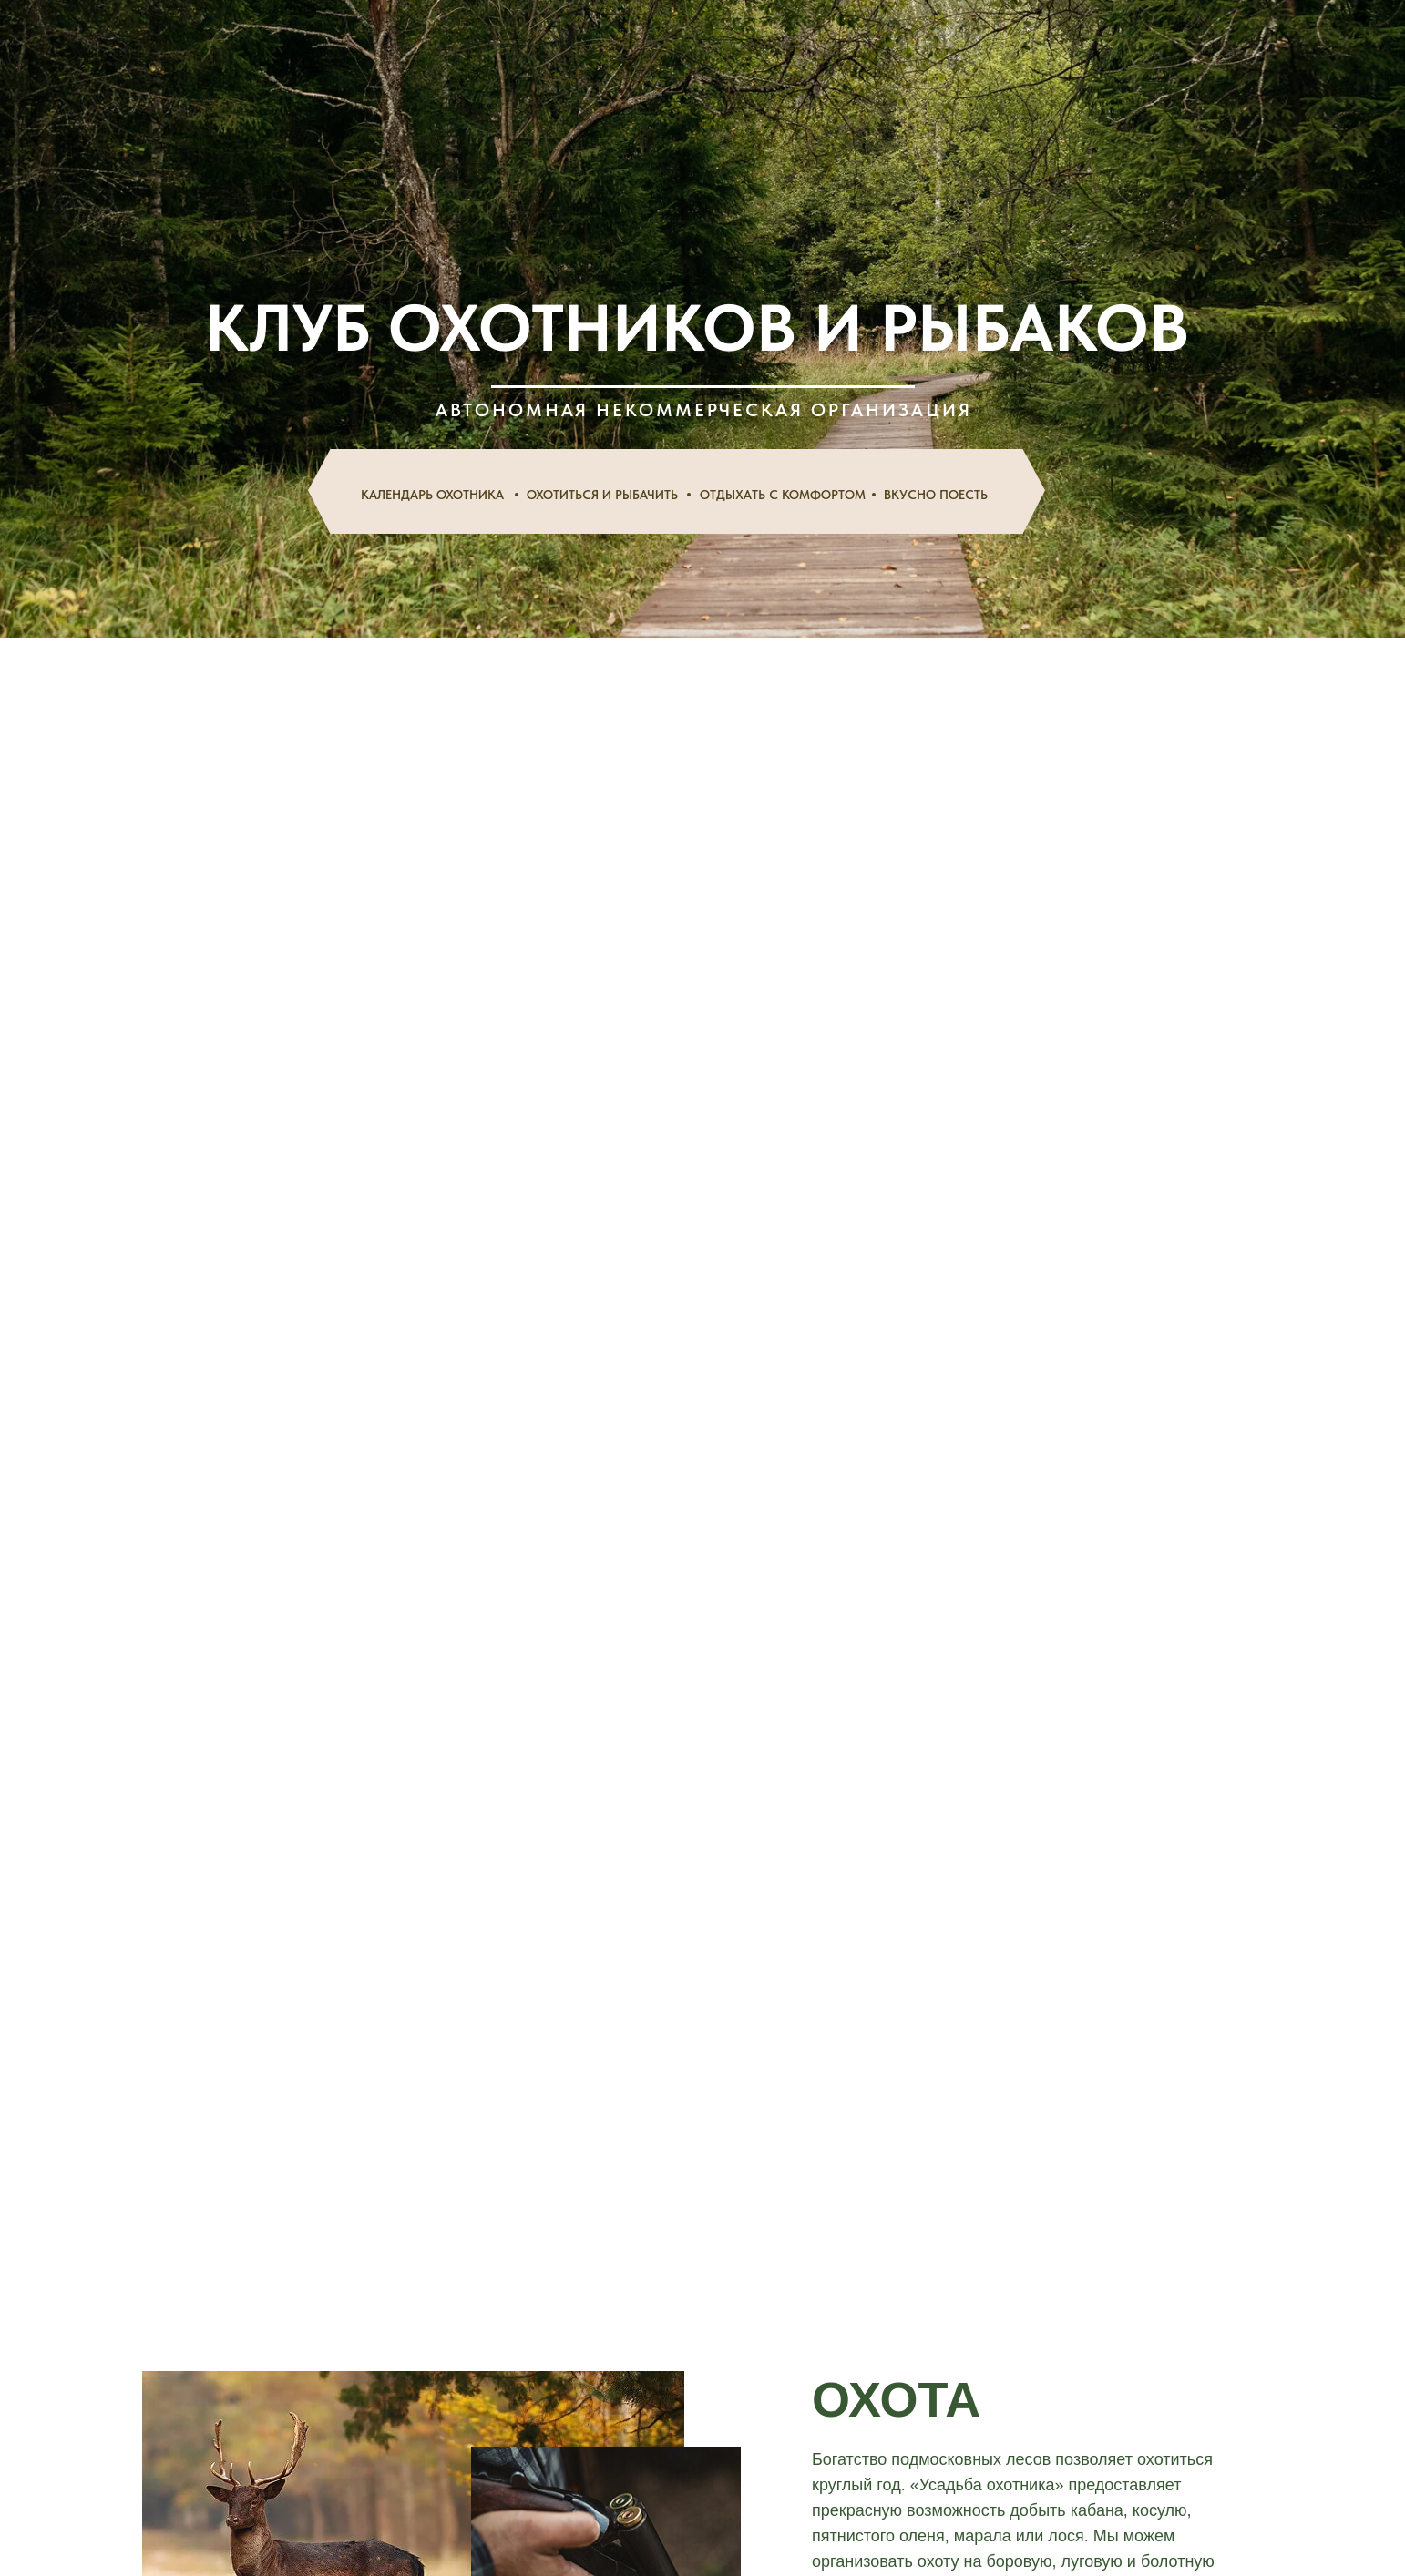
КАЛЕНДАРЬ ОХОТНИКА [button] (432, 494)
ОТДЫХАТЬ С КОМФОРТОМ (783, 494)
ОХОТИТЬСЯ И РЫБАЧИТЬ (602, 494)
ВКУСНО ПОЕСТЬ (936, 494)
